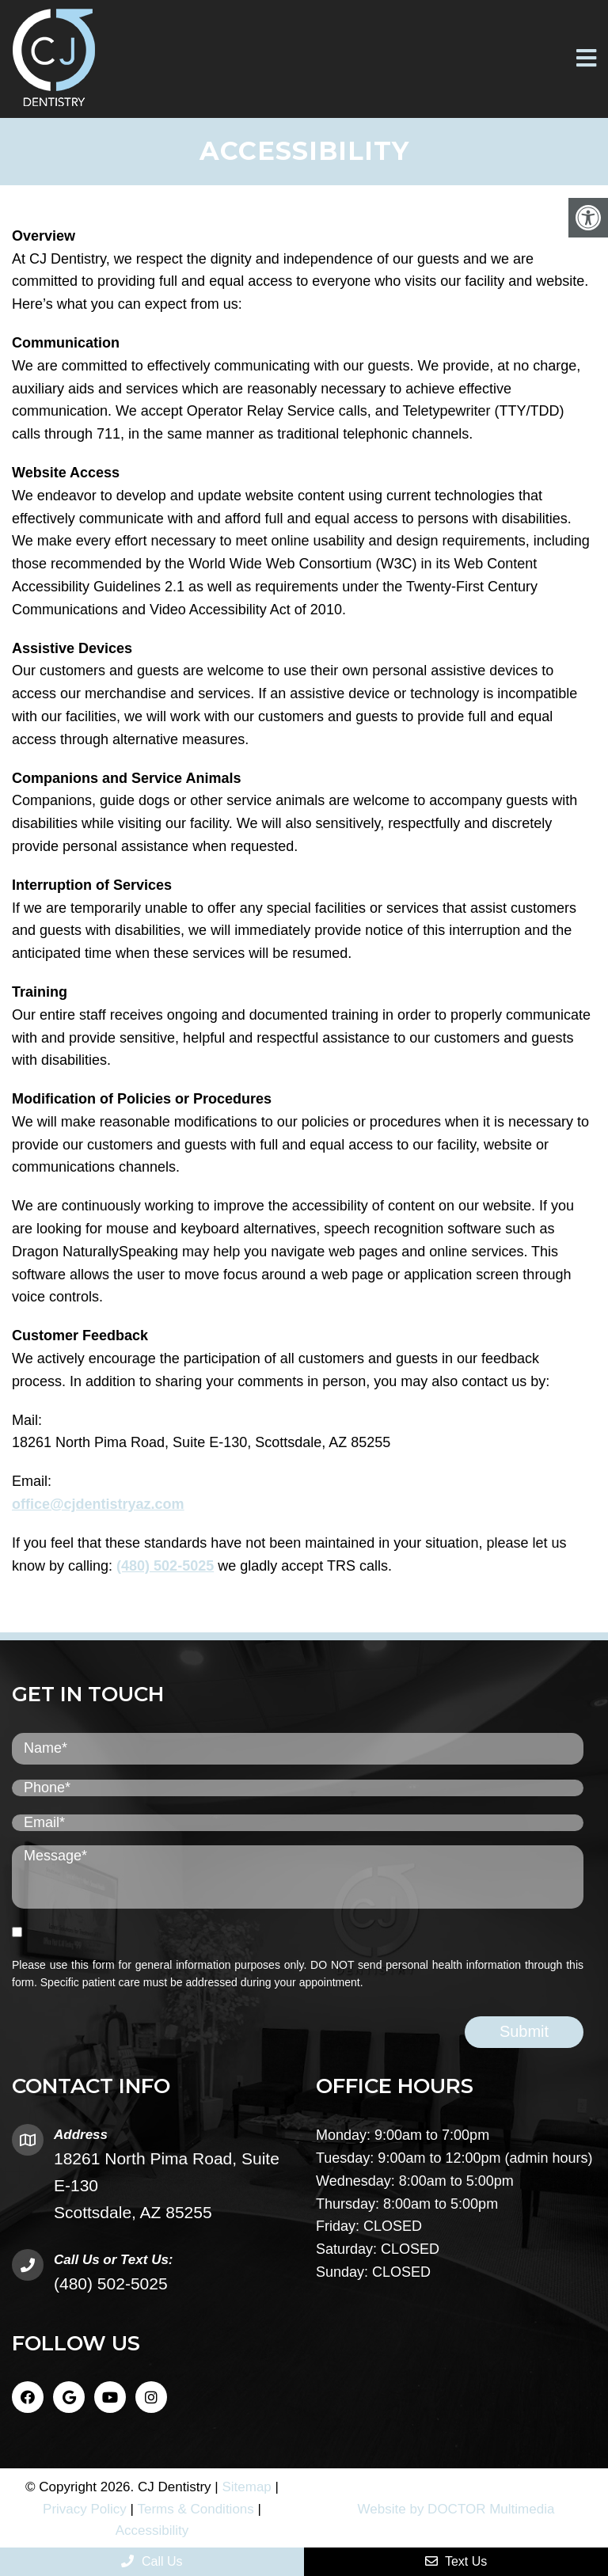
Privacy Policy (85, 2509)
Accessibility (152, 2530)
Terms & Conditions (195, 2509)
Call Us (151, 2561)
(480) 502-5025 (165, 1566)
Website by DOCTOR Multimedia (456, 2509)
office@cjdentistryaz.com (98, 1504)
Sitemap (246, 2486)
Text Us (456, 2561)
